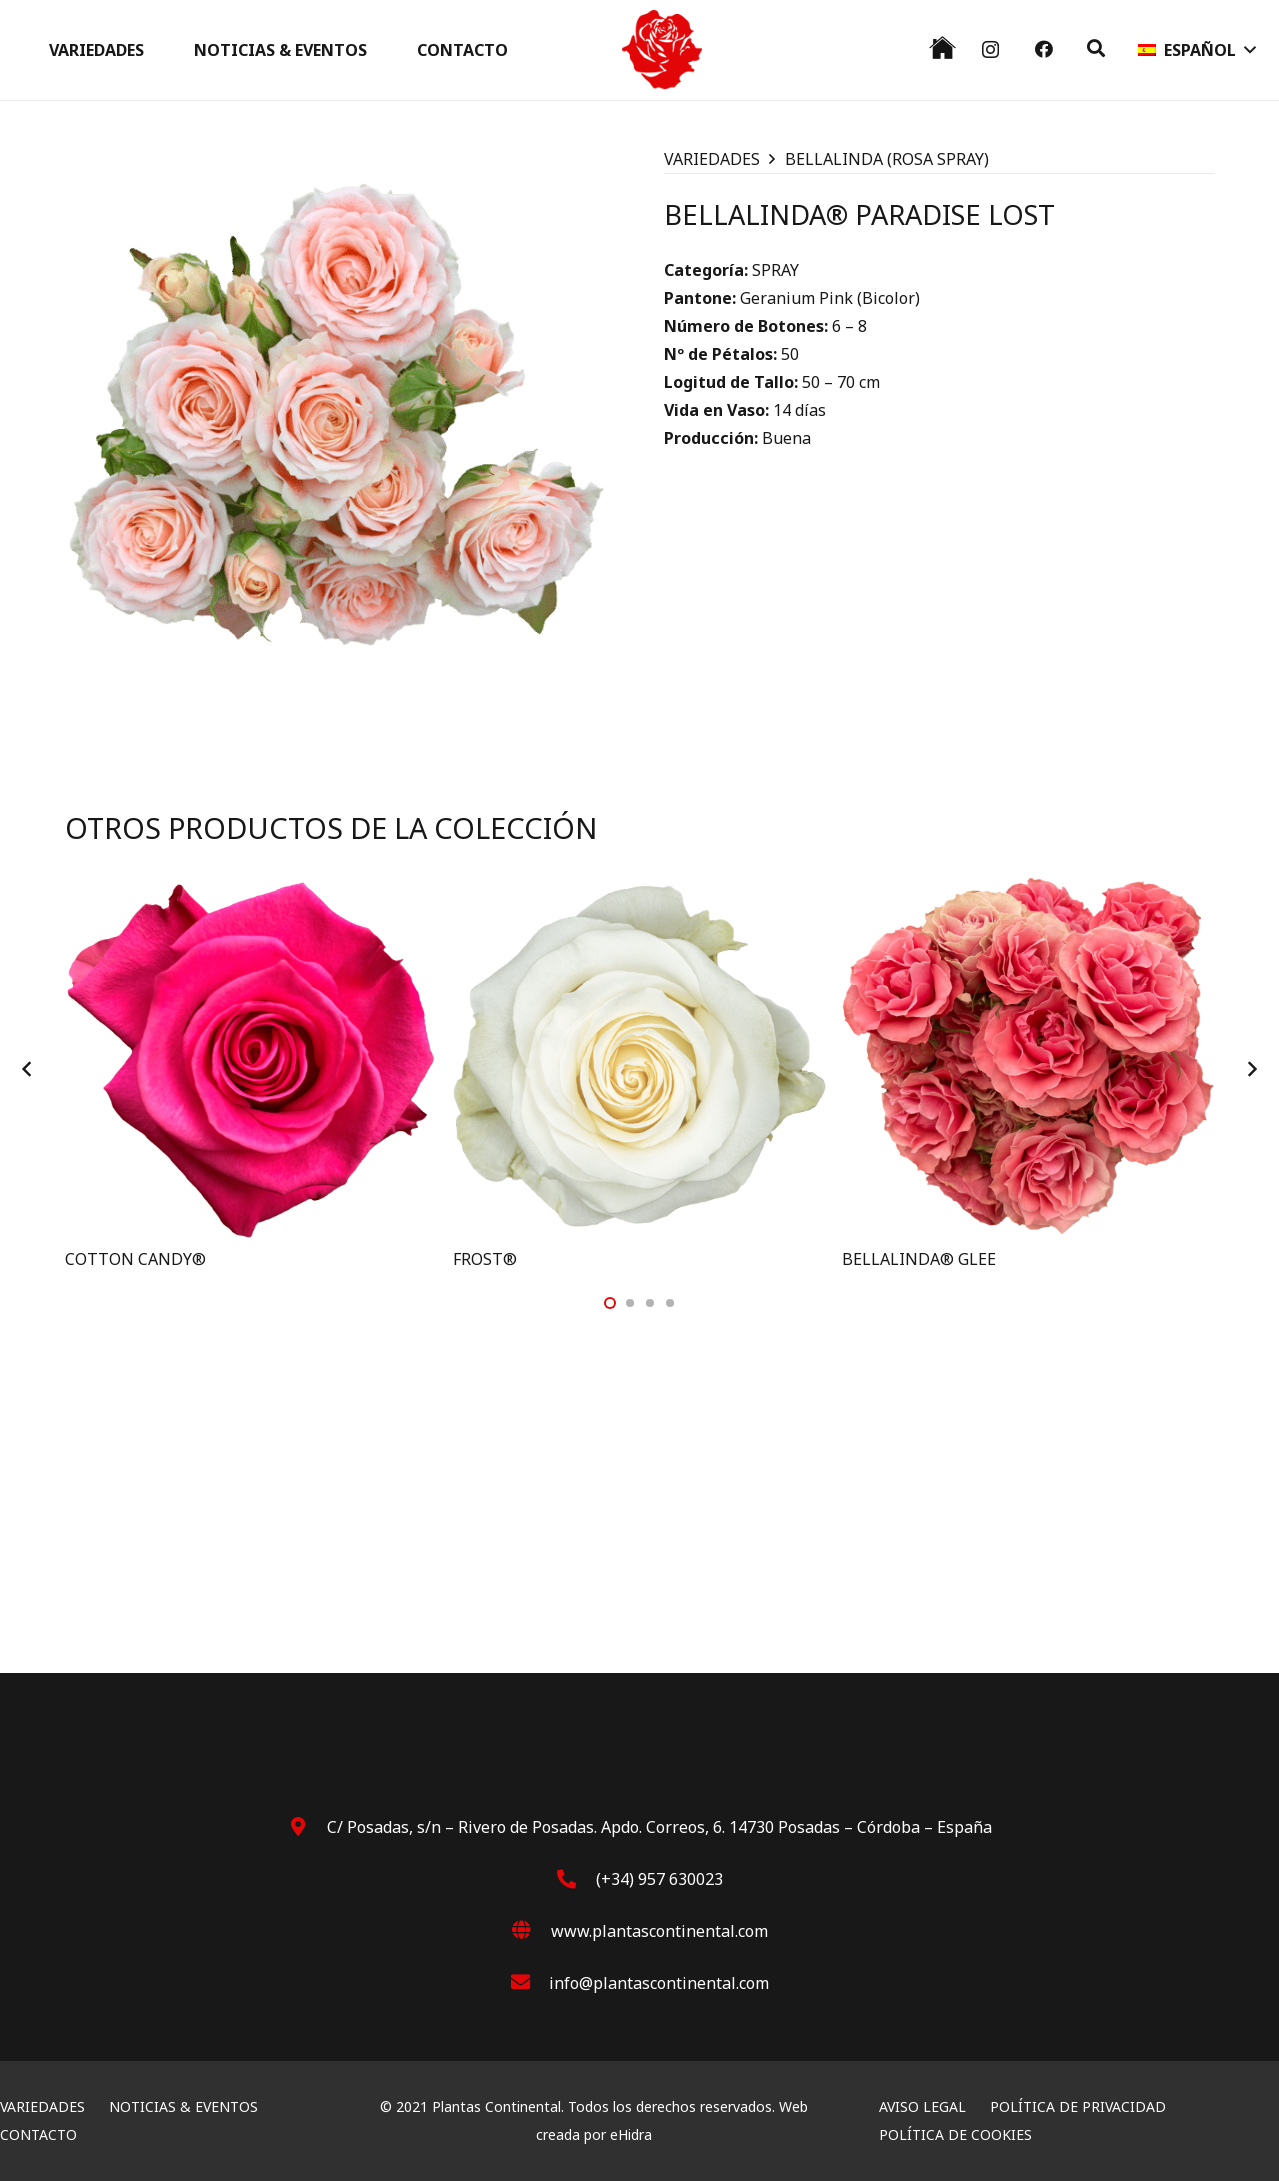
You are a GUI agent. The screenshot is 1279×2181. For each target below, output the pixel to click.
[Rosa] (662, 50)
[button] (1096, 48)
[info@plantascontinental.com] (530, 1983)
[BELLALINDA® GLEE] (1028, 884)
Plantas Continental (496, 2106)
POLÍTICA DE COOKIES (955, 2134)
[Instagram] (990, 50)
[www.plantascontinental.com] (531, 1931)
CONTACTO (38, 2134)
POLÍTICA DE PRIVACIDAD (1078, 2106)
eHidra (631, 2134)
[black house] (942, 47)
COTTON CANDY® (135, 1259)
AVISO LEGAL (922, 2106)
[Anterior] (29, 1069)
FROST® (485, 1259)
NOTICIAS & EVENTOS (183, 2106)
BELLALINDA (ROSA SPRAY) (887, 159)
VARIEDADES (712, 159)
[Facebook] (1044, 49)
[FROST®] (639, 884)
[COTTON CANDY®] (251, 884)
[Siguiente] (1251, 1069)
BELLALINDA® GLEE (919, 1259)
